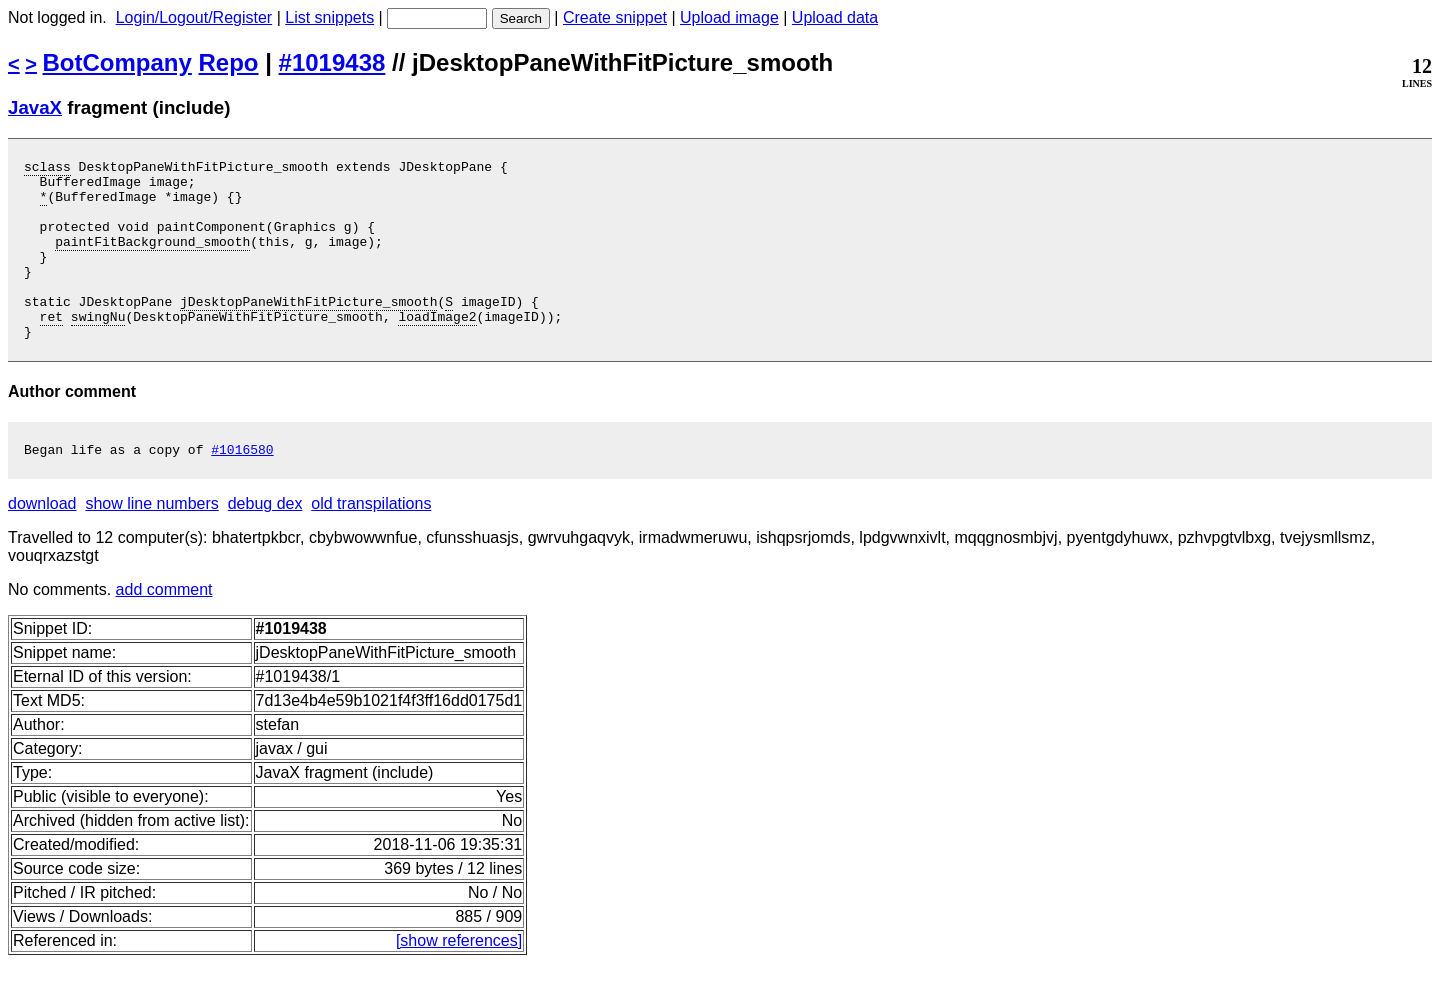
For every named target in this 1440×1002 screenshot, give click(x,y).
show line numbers (151, 542)
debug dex (265, 542)
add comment (164, 628)
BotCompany (117, 62)
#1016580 (242, 488)
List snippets (329, 17)
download (42, 542)
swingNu (98, 349)
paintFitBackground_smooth (152, 259)
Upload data (835, 17)
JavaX (35, 107)
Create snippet (615, 17)
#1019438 (332, 62)
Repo (229, 62)
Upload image (729, 17)
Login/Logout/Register (194, 17)
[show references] (459, 979)
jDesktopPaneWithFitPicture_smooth (308, 331)
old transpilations (371, 542)
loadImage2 (437, 349)
